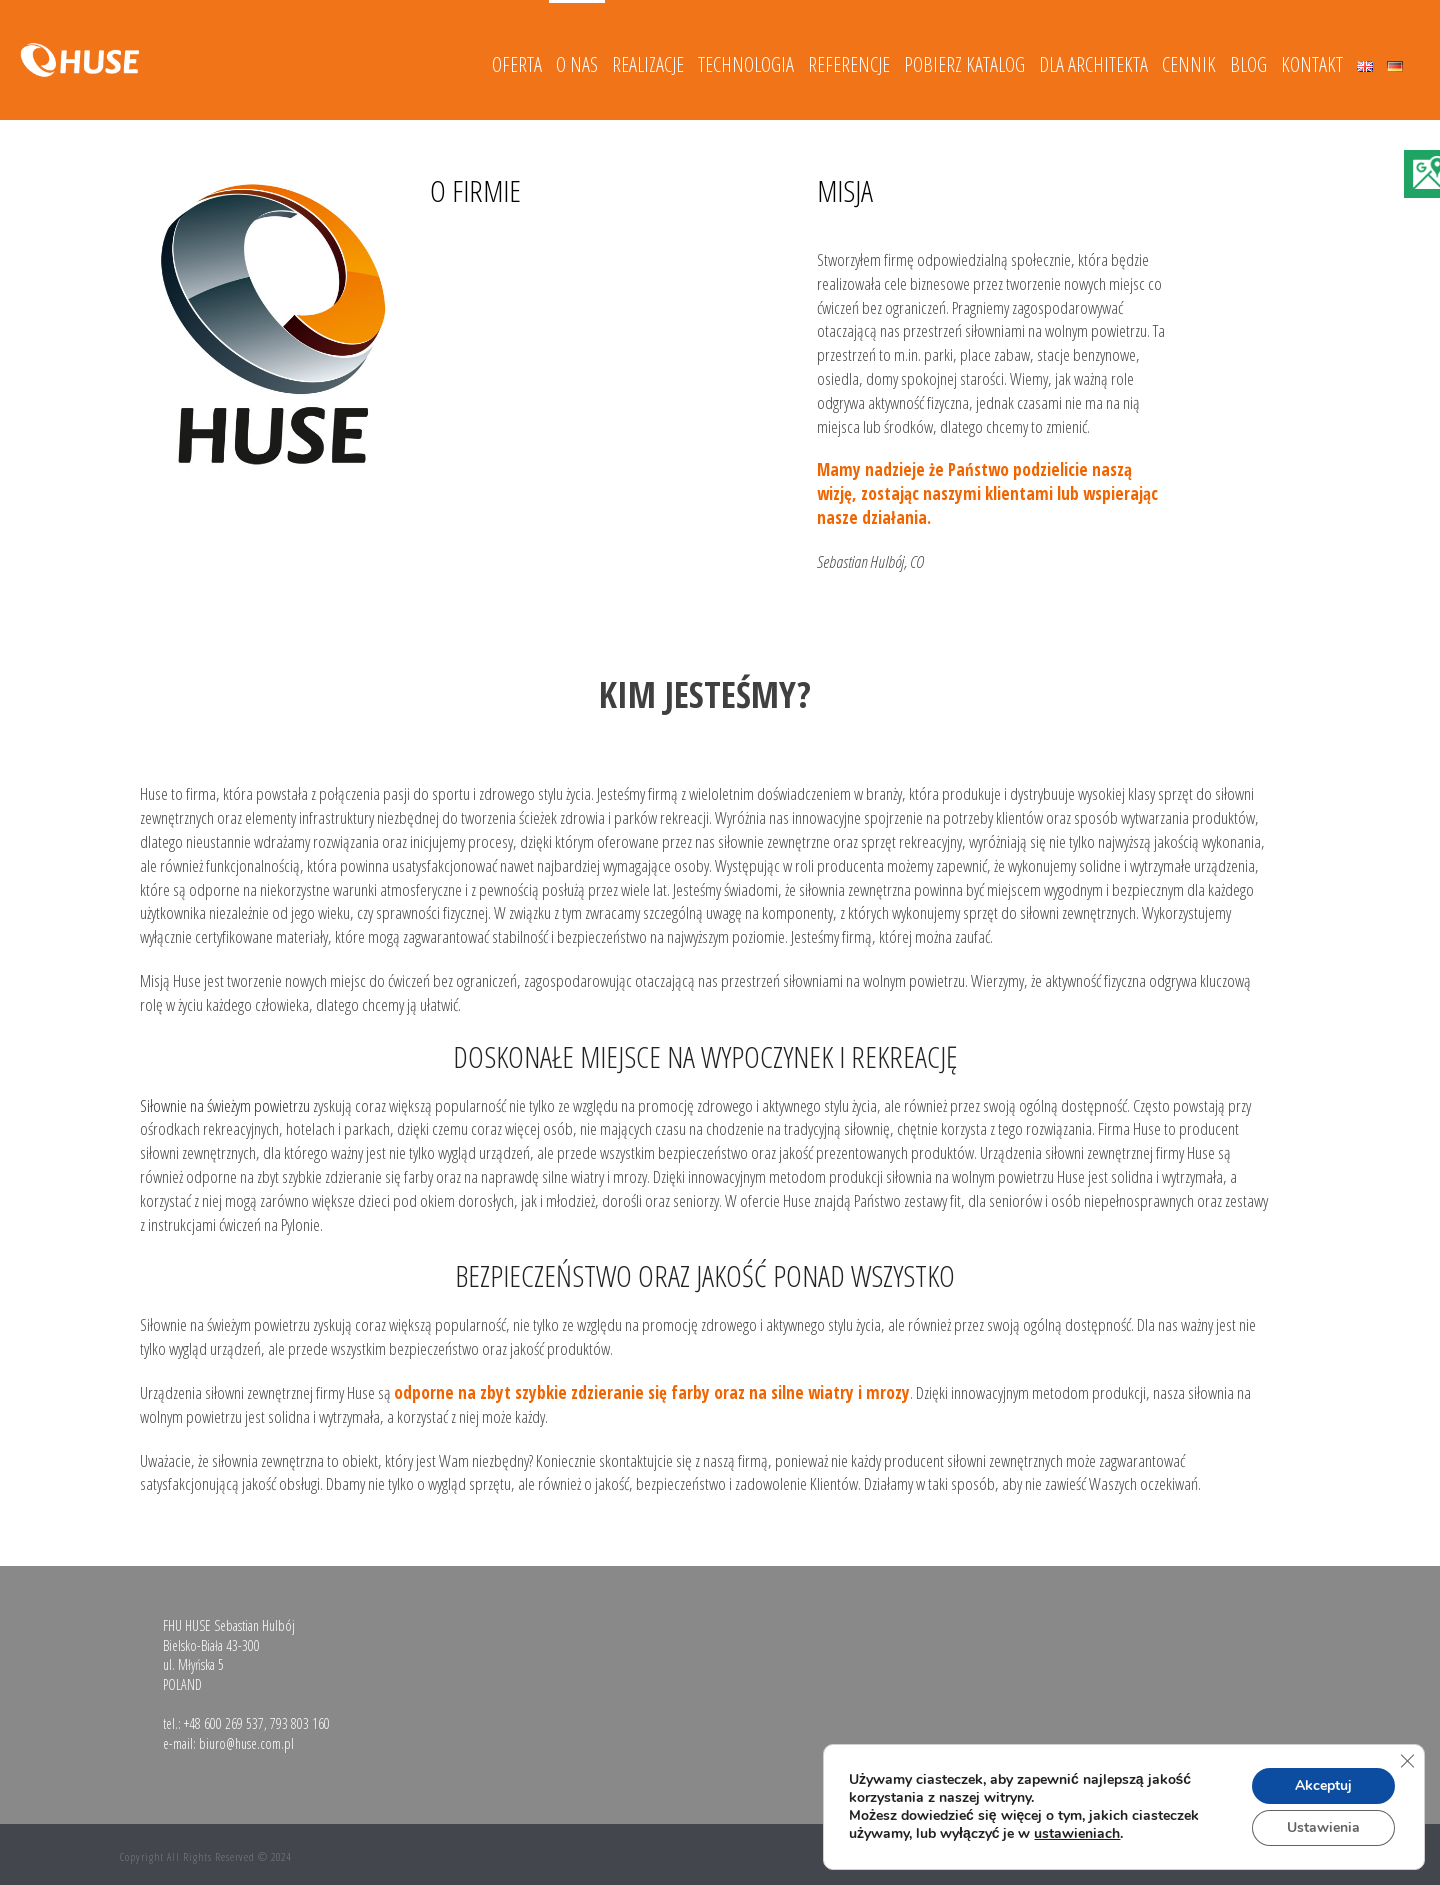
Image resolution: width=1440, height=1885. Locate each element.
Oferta (517, 64)
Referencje (849, 64)
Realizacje (648, 64)
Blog (1248, 64)
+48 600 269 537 (224, 1723)
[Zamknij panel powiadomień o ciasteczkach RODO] (1407, 1761)
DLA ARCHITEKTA (1093, 64)
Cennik (1189, 64)
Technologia (746, 64)
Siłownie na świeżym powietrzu (225, 1105)
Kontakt (1312, 64)
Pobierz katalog (964, 64)
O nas (577, 64)
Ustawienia (1323, 1827)
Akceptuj (1323, 1785)
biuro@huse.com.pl (246, 1743)
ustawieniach (1077, 1834)
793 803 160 (300, 1723)
